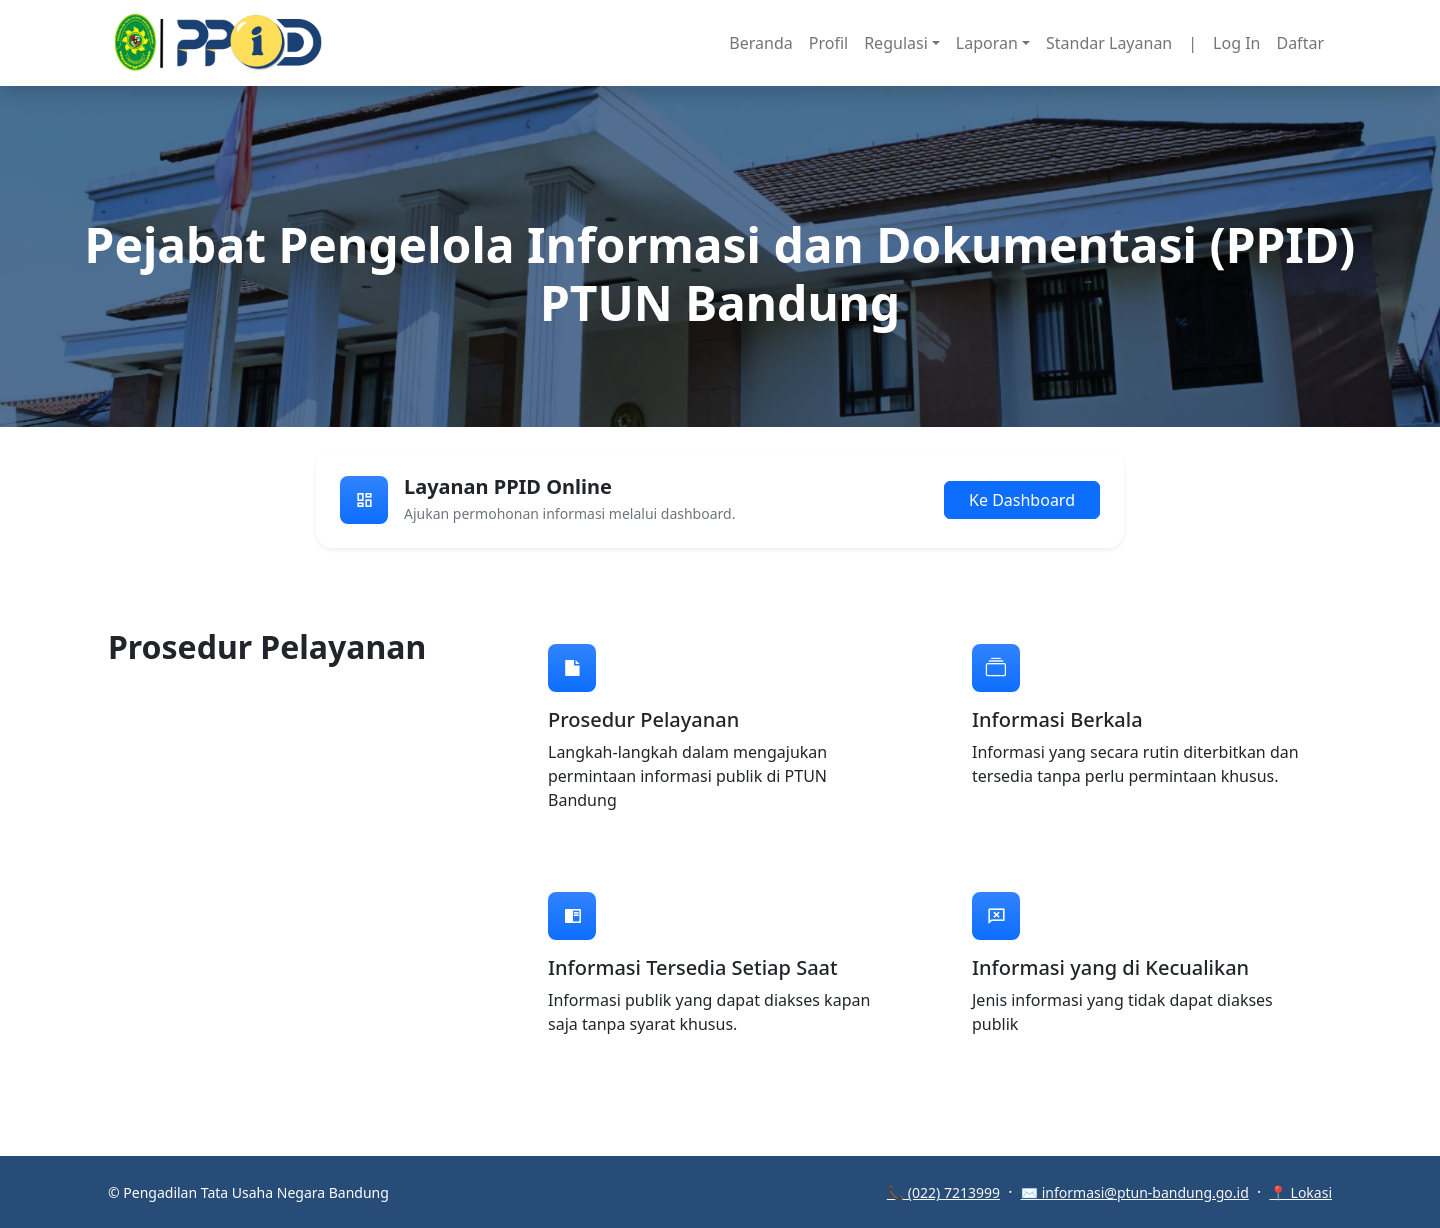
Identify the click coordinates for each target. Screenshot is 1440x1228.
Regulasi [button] (896, 43)
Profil (828, 43)
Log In (1236, 43)
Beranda (760, 43)
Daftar (1300, 43)
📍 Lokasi (1300, 1192)
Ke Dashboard (1022, 500)
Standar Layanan (1109, 43)
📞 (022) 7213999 (943, 1192)
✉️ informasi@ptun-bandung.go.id (1135, 1192)
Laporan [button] (987, 43)
